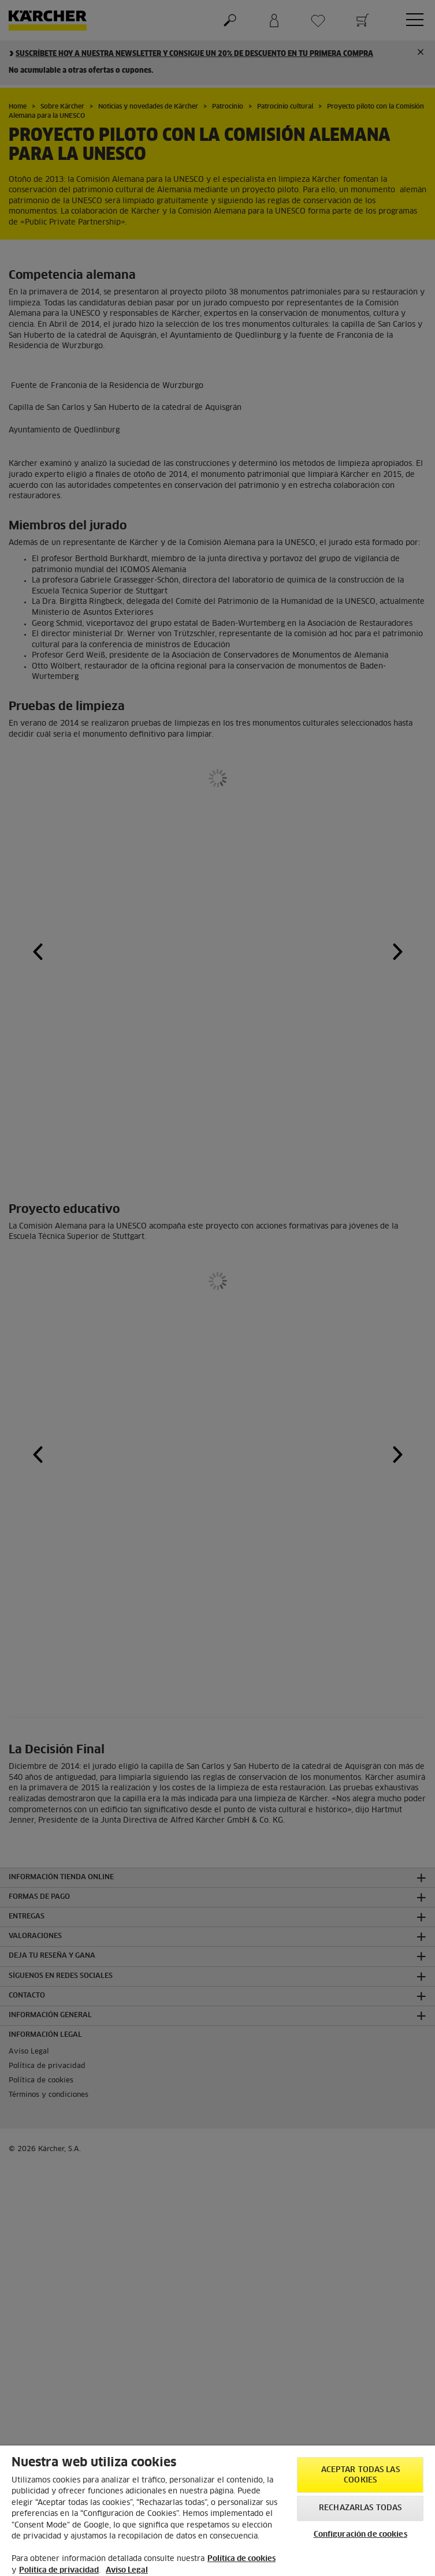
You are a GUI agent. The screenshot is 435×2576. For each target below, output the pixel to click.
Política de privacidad (59, 2570)
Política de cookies (241, 2559)
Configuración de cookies (360, 2534)
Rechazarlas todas (360, 2508)
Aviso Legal (127, 2570)
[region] (217, 2511)
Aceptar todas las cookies (360, 2475)
